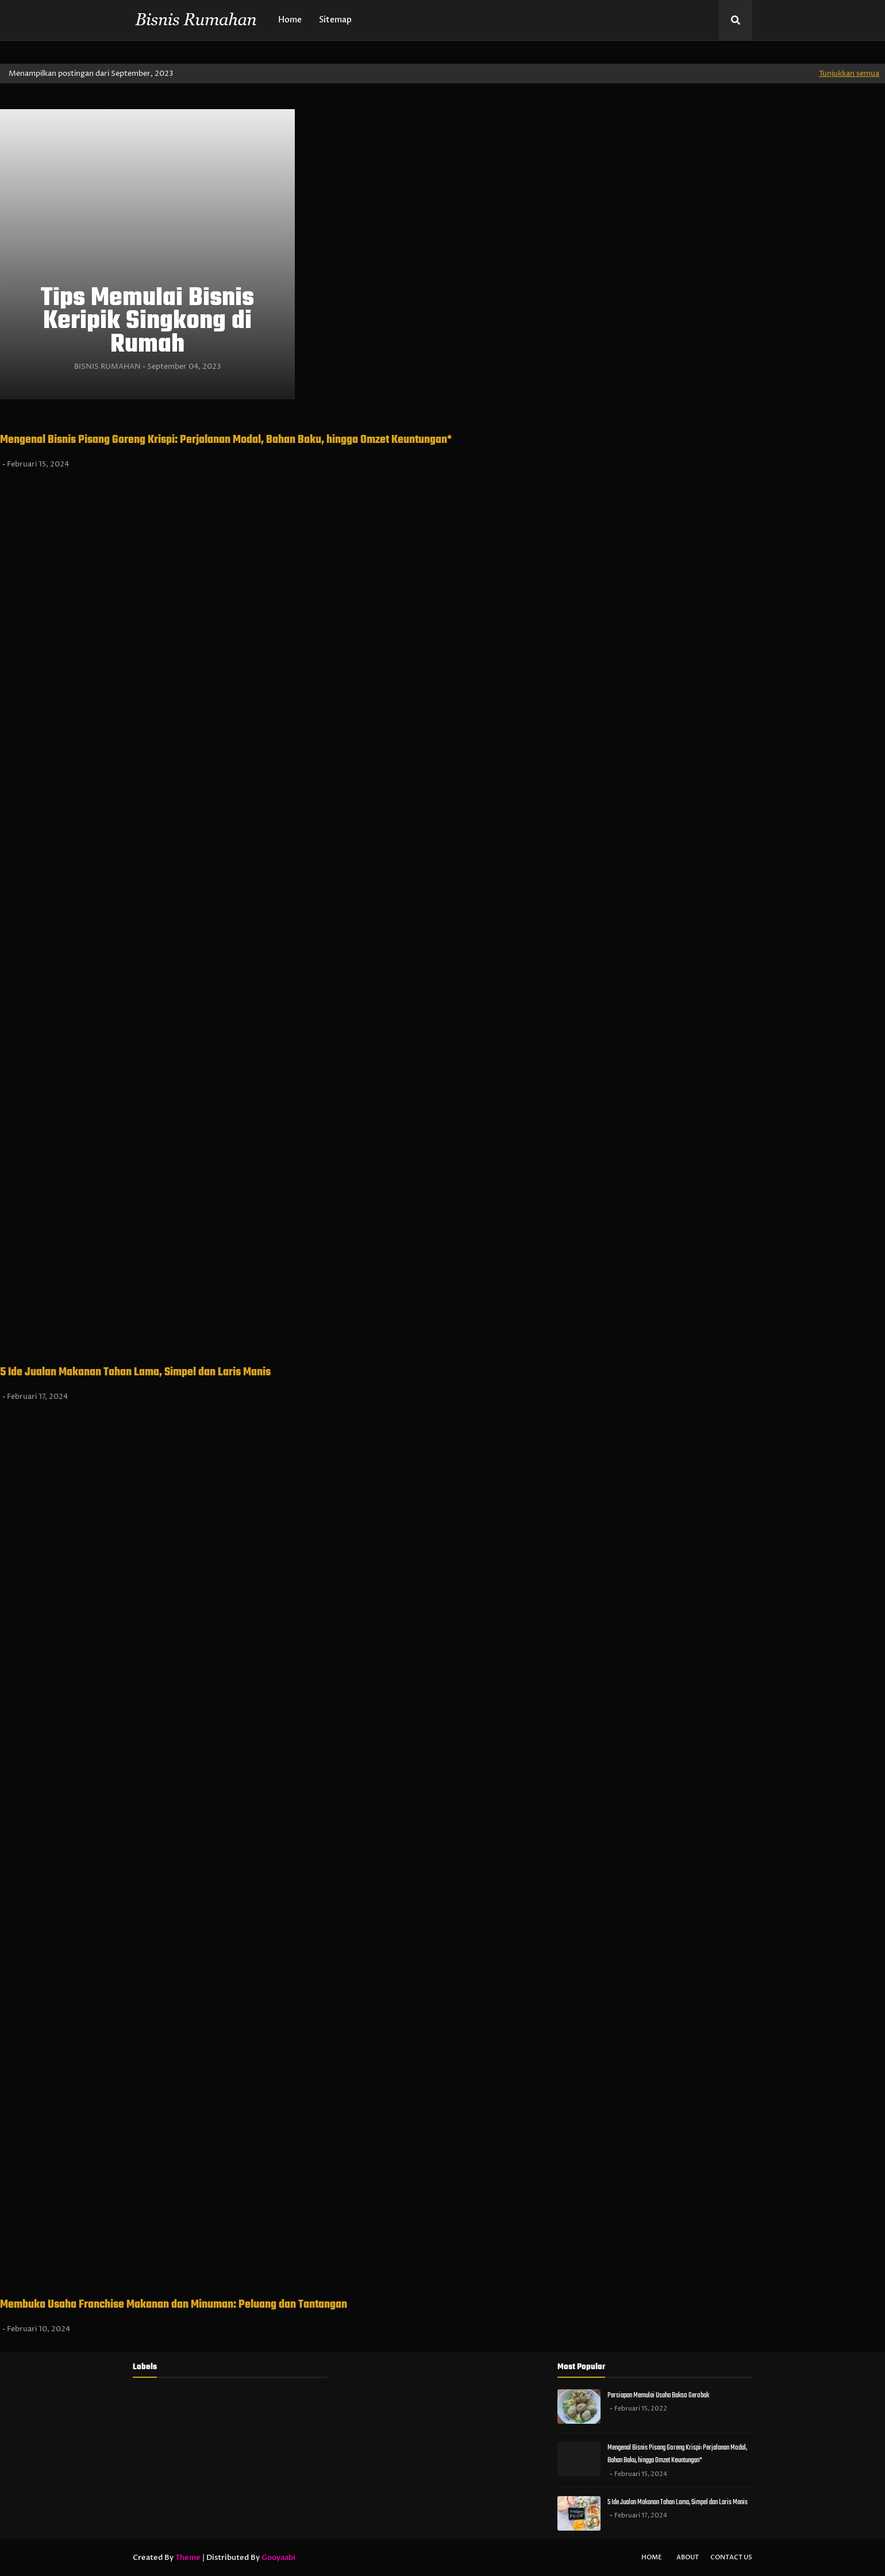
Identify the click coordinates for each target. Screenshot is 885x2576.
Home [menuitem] (290, 19)
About (687, 2557)
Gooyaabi (278, 2557)
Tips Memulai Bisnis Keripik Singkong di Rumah (147, 322)
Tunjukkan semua (849, 73)
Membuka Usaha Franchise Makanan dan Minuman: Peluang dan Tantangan (173, 2304)
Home (651, 2557)
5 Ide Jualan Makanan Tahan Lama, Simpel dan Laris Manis (135, 1372)
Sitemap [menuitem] (335, 19)
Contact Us (731, 2557)
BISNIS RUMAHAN (107, 366)
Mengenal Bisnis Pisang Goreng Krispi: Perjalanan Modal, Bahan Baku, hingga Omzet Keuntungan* (226, 440)
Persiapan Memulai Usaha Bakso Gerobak (658, 2395)
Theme (188, 2557)
